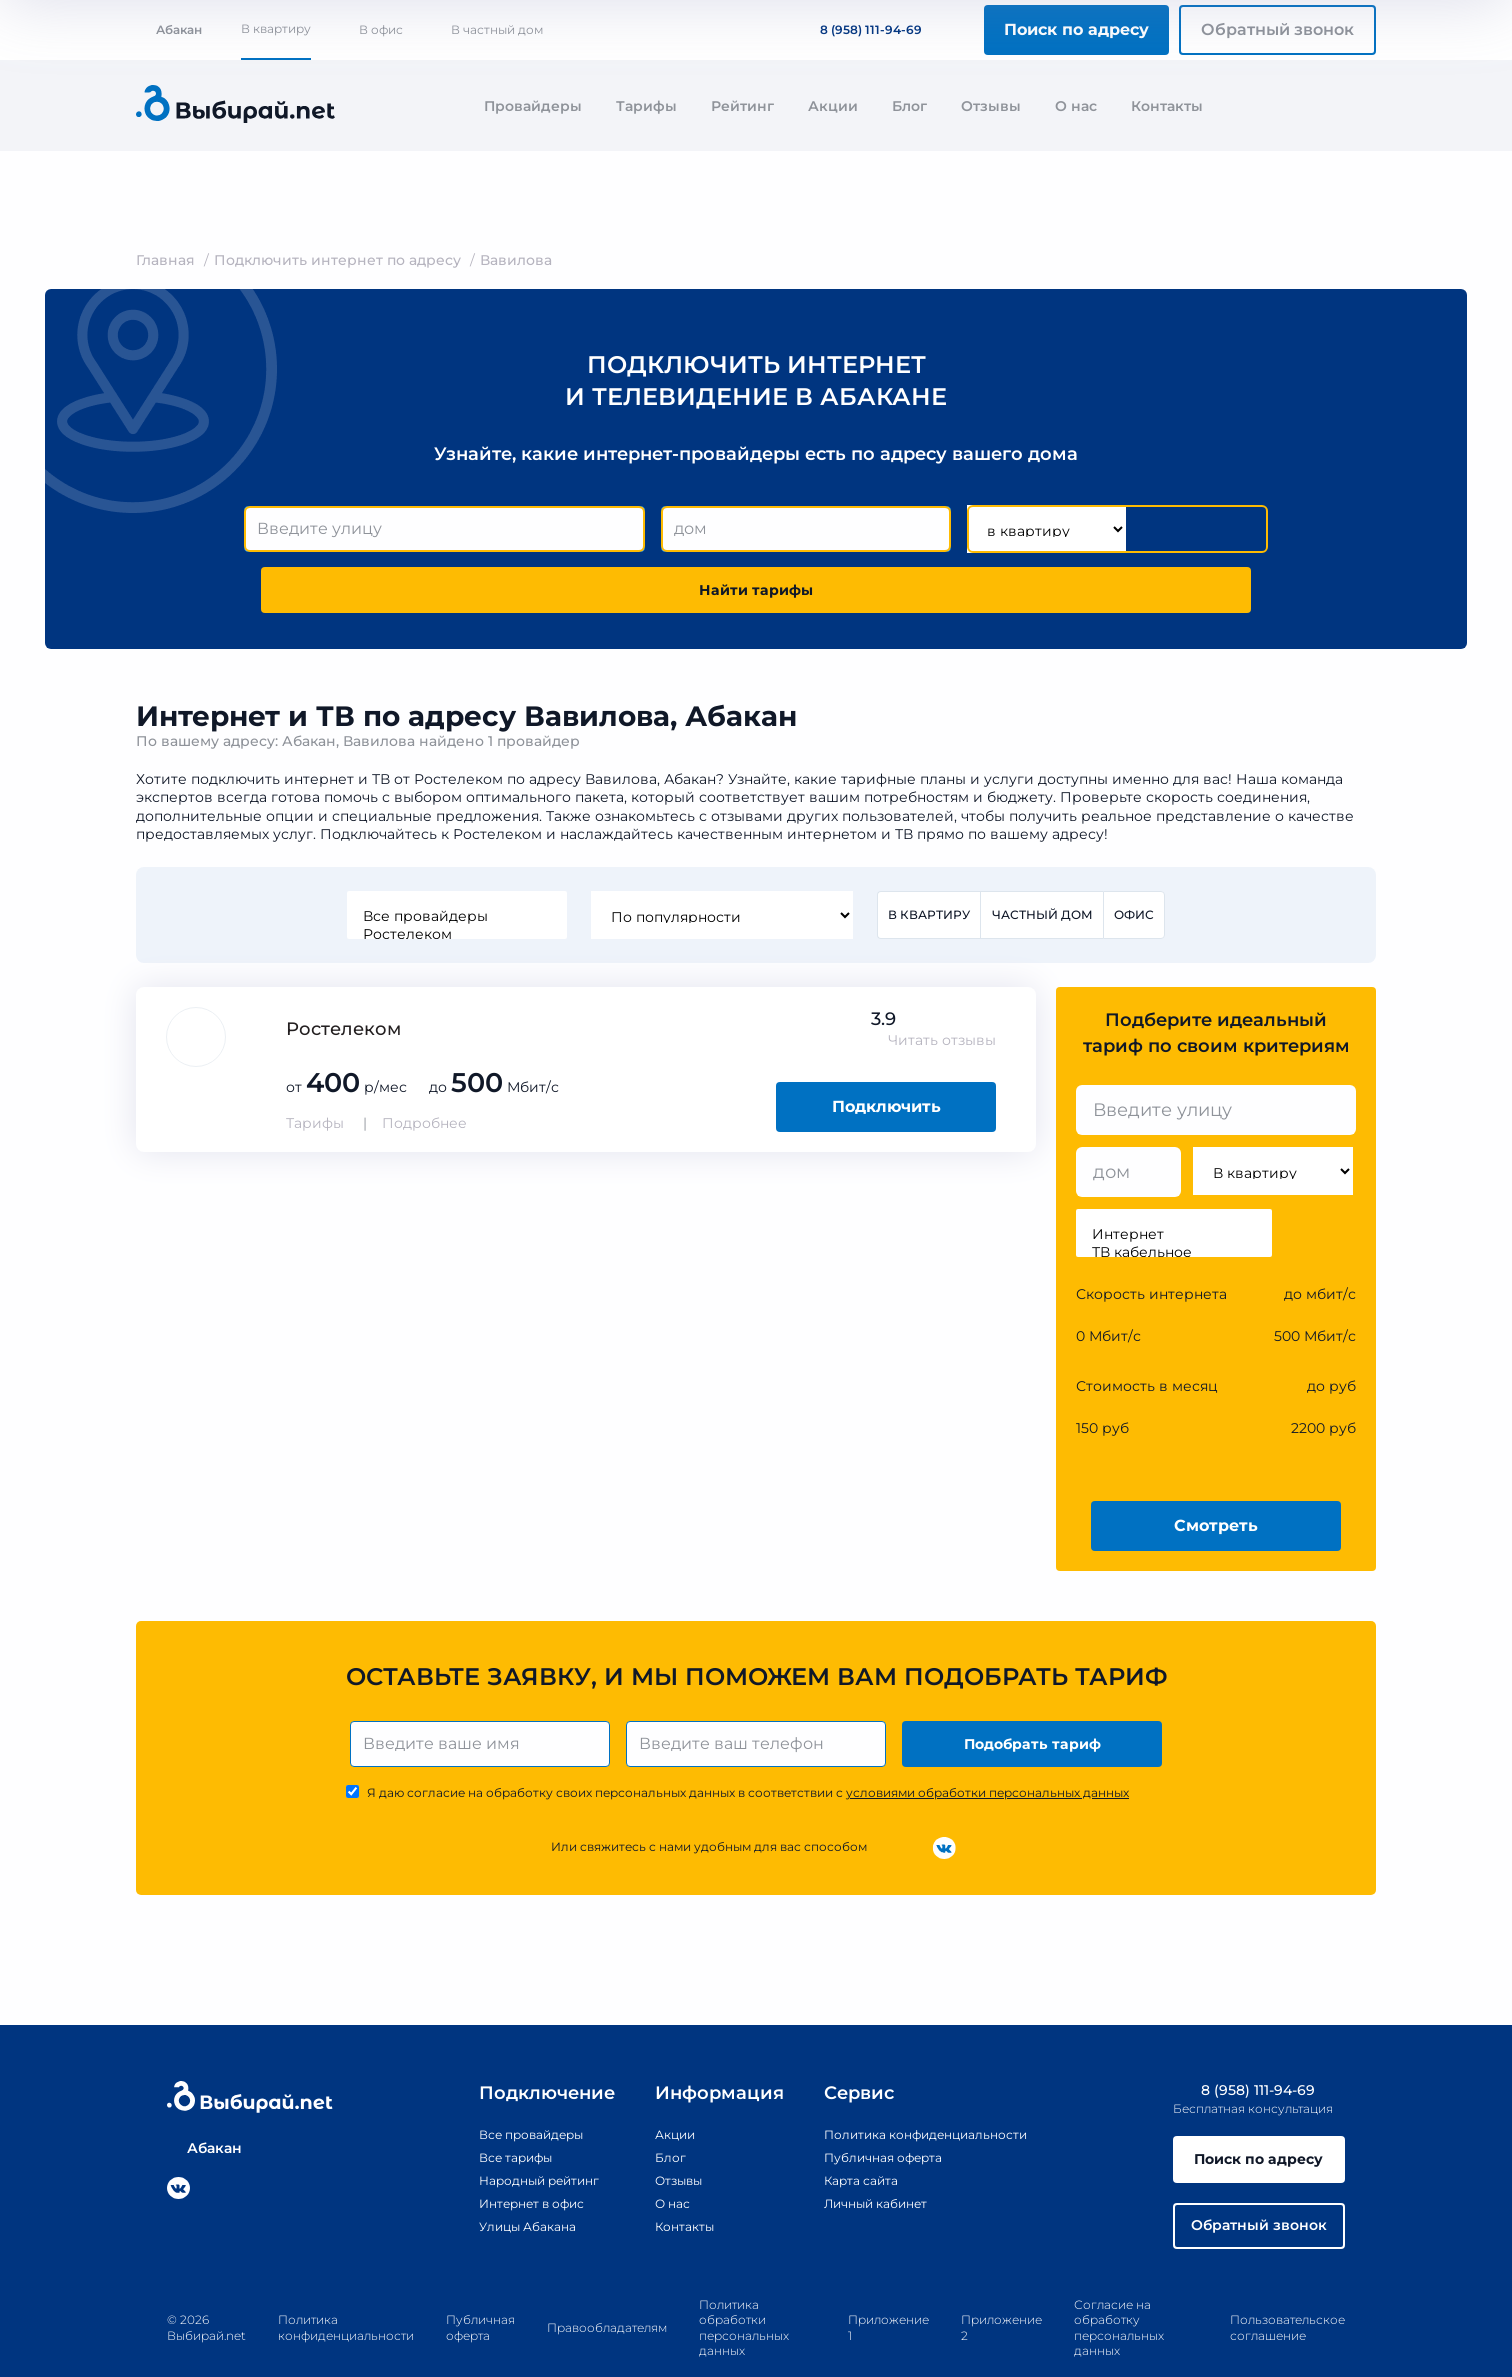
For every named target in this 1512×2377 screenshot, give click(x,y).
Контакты (1167, 106)
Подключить (886, 1052)
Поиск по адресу (1076, 29)
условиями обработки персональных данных (987, 1745)
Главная (165, 260)
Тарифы (646, 106)
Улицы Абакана (502, 2179)
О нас (1076, 106)
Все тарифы (489, 2110)
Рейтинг (742, 106)
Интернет (1174, 1180)
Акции (833, 106)
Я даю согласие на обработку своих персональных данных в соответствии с (748, 1745)
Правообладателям (607, 2291)
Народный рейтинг (517, 2133)
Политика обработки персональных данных (744, 2292)
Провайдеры (533, 106)
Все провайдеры (452, 860)
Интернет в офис (508, 2156)
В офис (381, 29)
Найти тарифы (1154, 529)
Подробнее (424, 1069)
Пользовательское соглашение (1287, 2291)
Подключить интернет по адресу (337, 260)
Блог (909, 106)
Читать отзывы (942, 986)
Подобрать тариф (1036, 1692)
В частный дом (497, 29)
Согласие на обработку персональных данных (1119, 2292)
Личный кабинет (859, 2156)
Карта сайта (842, 2133)
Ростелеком (452, 878)
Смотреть (1216, 1470)
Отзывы (991, 106)
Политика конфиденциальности (917, 2087)
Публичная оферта (867, 2110)
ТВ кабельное (1174, 1198)
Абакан (169, 29)
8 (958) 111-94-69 (859, 29)
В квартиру (276, 28)
